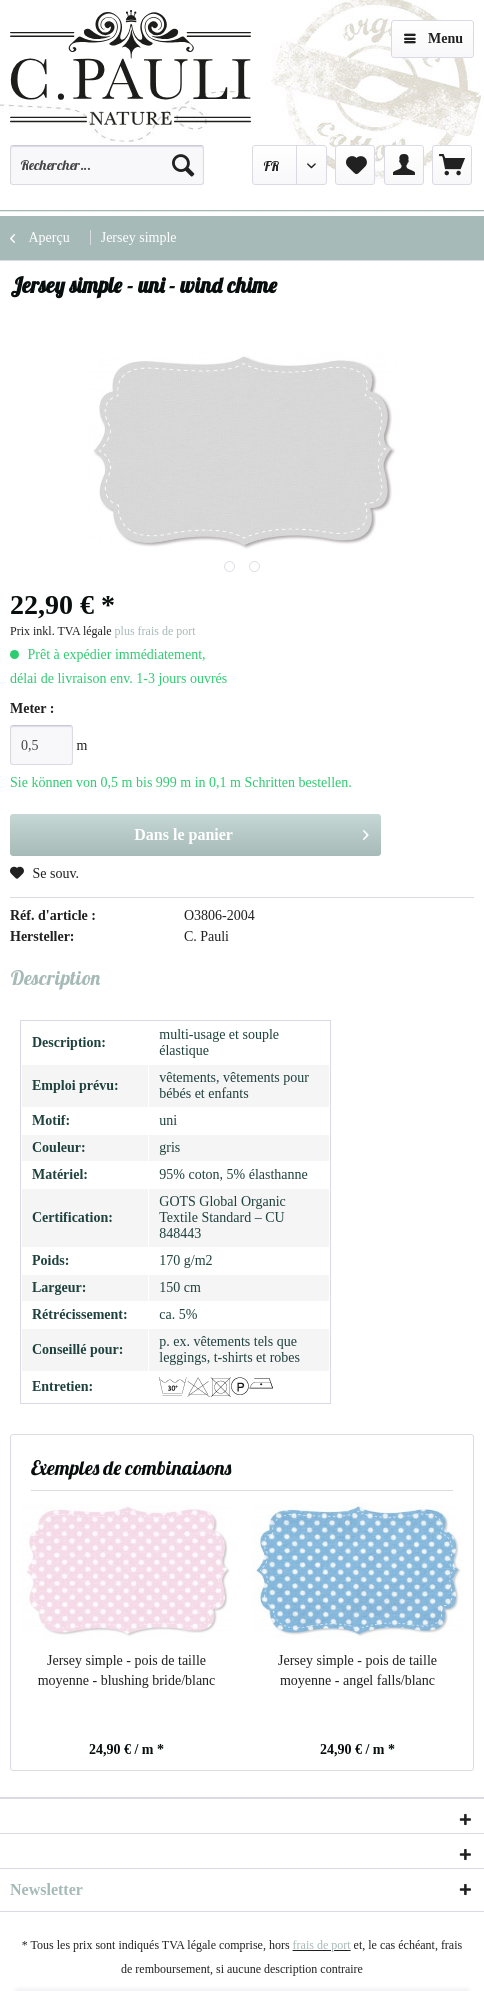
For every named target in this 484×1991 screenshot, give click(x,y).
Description (55, 977)
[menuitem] (107, 174)
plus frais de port (155, 631)
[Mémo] (355, 165)
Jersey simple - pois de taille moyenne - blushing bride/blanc (127, 1670)
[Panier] (452, 165)
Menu (433, 34)
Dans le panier (251, 831)
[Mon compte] (404, 165)
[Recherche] (183, 165)
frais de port (322, 1945)
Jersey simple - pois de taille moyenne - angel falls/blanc (357, 1670)
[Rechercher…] (107, 165)
